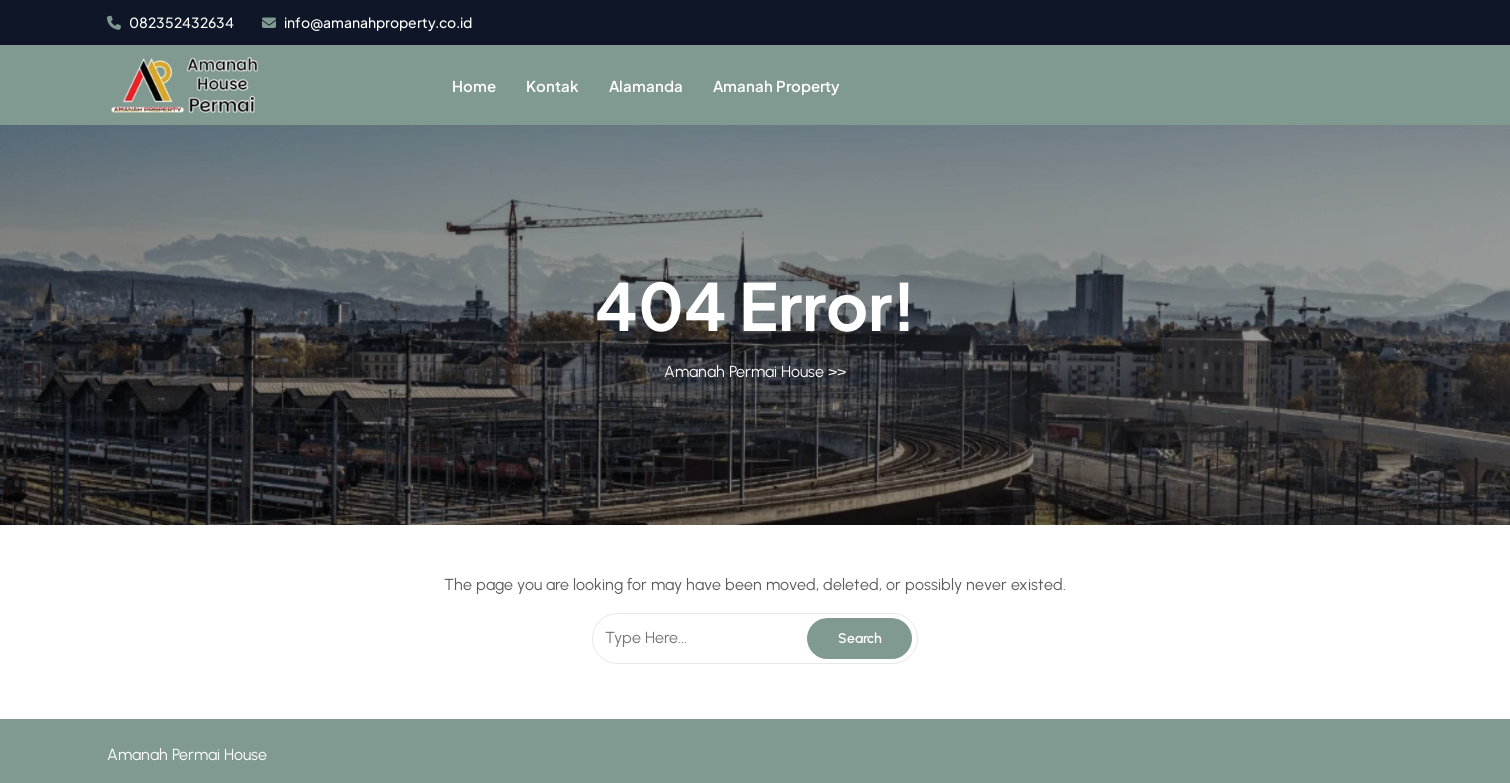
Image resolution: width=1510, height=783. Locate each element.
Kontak (552, 85)
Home (474, 85)
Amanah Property (776, 85)
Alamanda (646, 85)
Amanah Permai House (744, 371)
